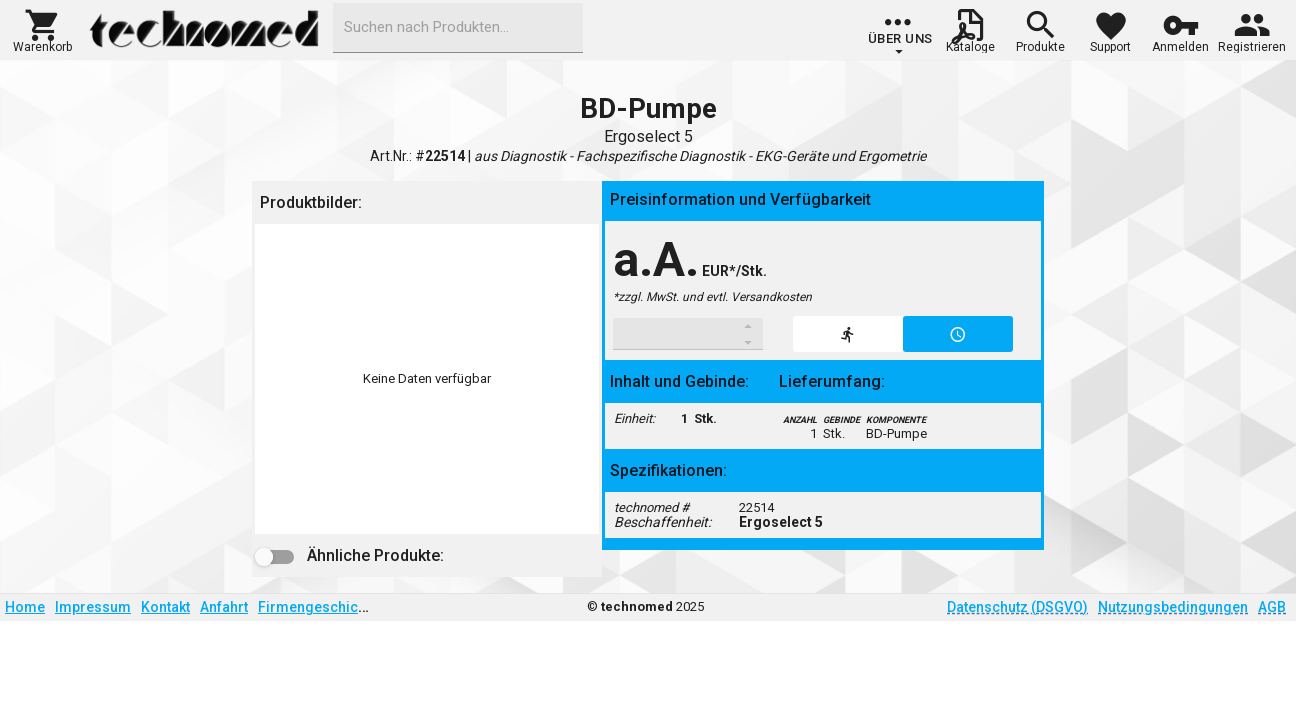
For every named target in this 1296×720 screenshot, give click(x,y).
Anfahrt (224, 607)
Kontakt (165, 607)
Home (25, 607)
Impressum (93, 607)
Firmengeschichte (318, 607)
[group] (900, 35)
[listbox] (427, 379)
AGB (1272, 607)
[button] (42, 29)
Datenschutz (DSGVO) (1017, 607)
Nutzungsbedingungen (1173, 607)
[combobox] (458, 28)
